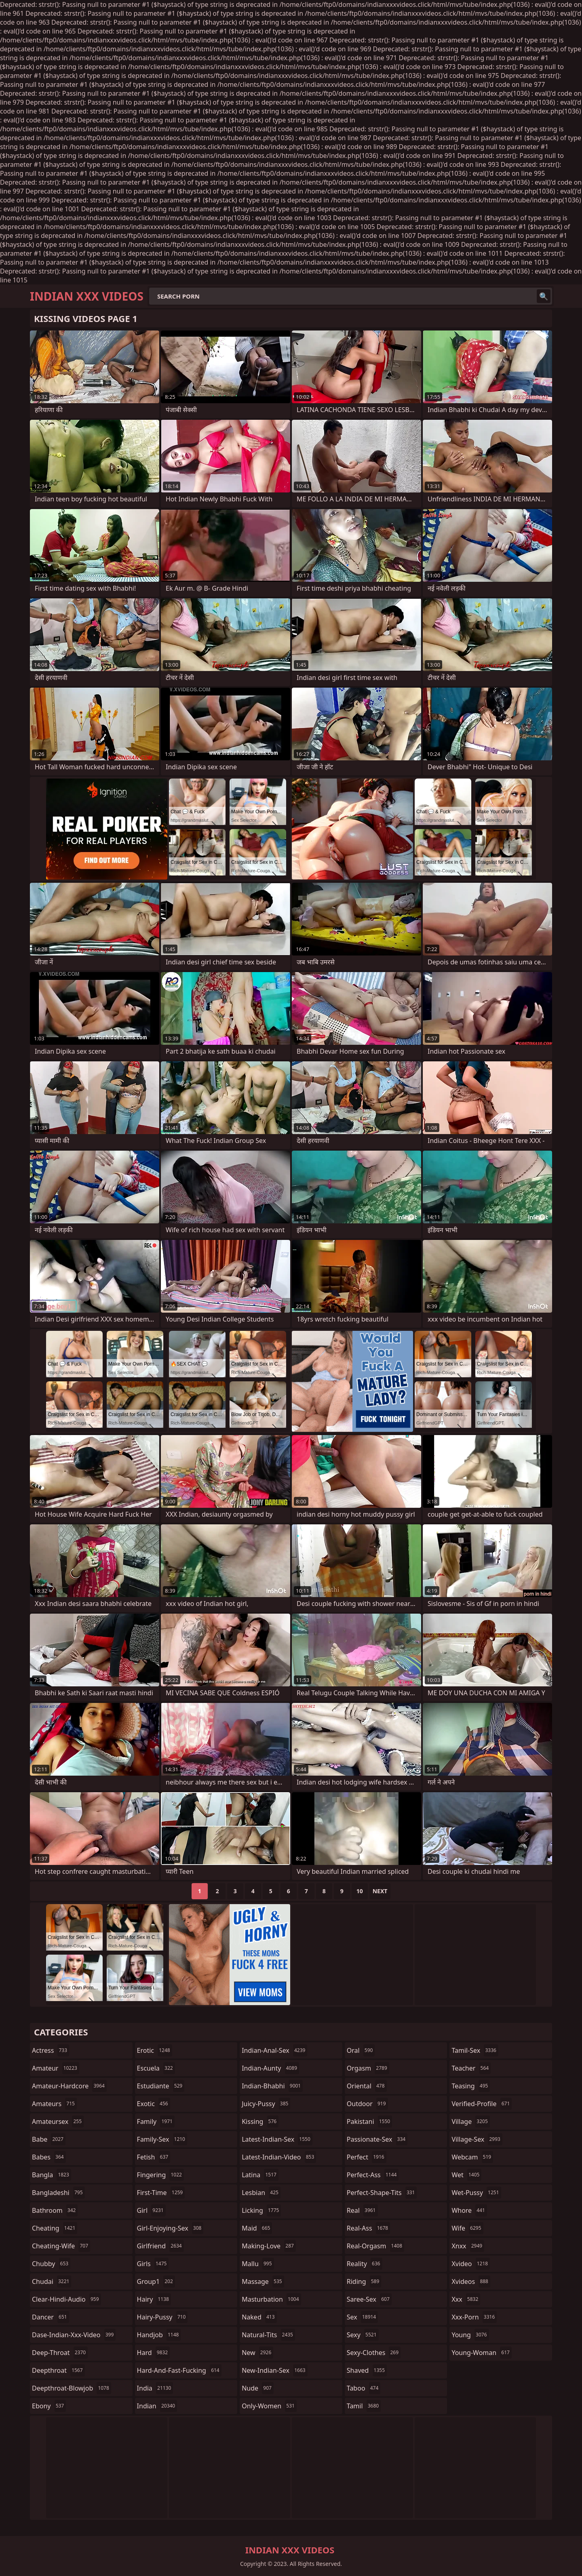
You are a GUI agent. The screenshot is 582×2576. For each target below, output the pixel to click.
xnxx (467, 2246)
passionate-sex (377, 2139)
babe (48, 2139)
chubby (51, 2264)
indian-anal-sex (274, 2050)
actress (50, 2050)
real (362, 2210)
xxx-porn (474, 2317)
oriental (367, 2086)
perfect (366, 2157)
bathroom (55, 2210)
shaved (367, 2370)
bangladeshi (58, 2193)
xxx (465, 2299)
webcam (472, 2157)
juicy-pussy (266, 2104)
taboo (364, 2388)
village (470, 2121)
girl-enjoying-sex (170, 2228)
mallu (258, 2264)
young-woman (481, 2353)
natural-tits (268, 2335)
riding (364, 2281)
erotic (154, 2050)
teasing (470, 2086)
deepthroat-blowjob (71, 2388)
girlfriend (160, 2246)
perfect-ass (373, 2175)
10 (359, 1891)
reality (364, 2264)
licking (261, 2210)
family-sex (162, 2139)
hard (153, 2353)
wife (467, 2228)
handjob (159, 2335)
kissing (260, 2121)
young (470, 2335)
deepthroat (58, 2370)
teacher (471, 2068)
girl (151, 2210)
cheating (54, 2228)
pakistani (369, 2121)
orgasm (368, 2068)
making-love (269, 2246)
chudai (51, 2281)
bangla (51, 2175)
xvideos (470, 2281)
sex (362, 2317)
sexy (363, 2335)
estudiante (161, 2086)
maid (257, 2228)
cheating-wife (61, 2246)
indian (157, 2406)
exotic (153, 2104)
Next (380, 1891)
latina (260, 2175)
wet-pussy (476, 2193)
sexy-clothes (374, 2353)
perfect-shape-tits (382, 2193)
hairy (154, 2299)
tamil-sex (474, 2050)
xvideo (470, 2264)
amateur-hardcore (69, 2086)
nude (258, 2388)
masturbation (271, 2299)
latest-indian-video (279, 2157)
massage (263, 2281)
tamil (364, 2406)
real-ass (368, 2228)
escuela (156, 2068)
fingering (160, 2175)
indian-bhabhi (272, 2086)
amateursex (58, 2121)
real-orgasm (375, 2246)
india (155, 2388)
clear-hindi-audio (66, 2299)
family (156, 2121)
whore (469, 2210)
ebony (49, 2406)
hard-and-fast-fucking (179, 2370)
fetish (154, 2157)
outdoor (367, 2104)
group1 (156, 2281)
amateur (55, 2068)
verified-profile (481, 2104)
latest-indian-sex (277, 2139)
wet (466, 2175)
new (257, 2353)
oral (361, 2050)
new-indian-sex (274, 2370)
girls (153, 2264)
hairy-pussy (162, 2317)
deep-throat (60, 2353)
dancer (50, 2317)
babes (49, 2157)
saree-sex (369, 2299)
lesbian (261, 2193)
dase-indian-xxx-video (74, 2335)
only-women (269, 2406)
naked (259, 2317)
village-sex (476, 2139)
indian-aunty (270, 2068)
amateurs (54, 2104)
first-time (161, 2193)
